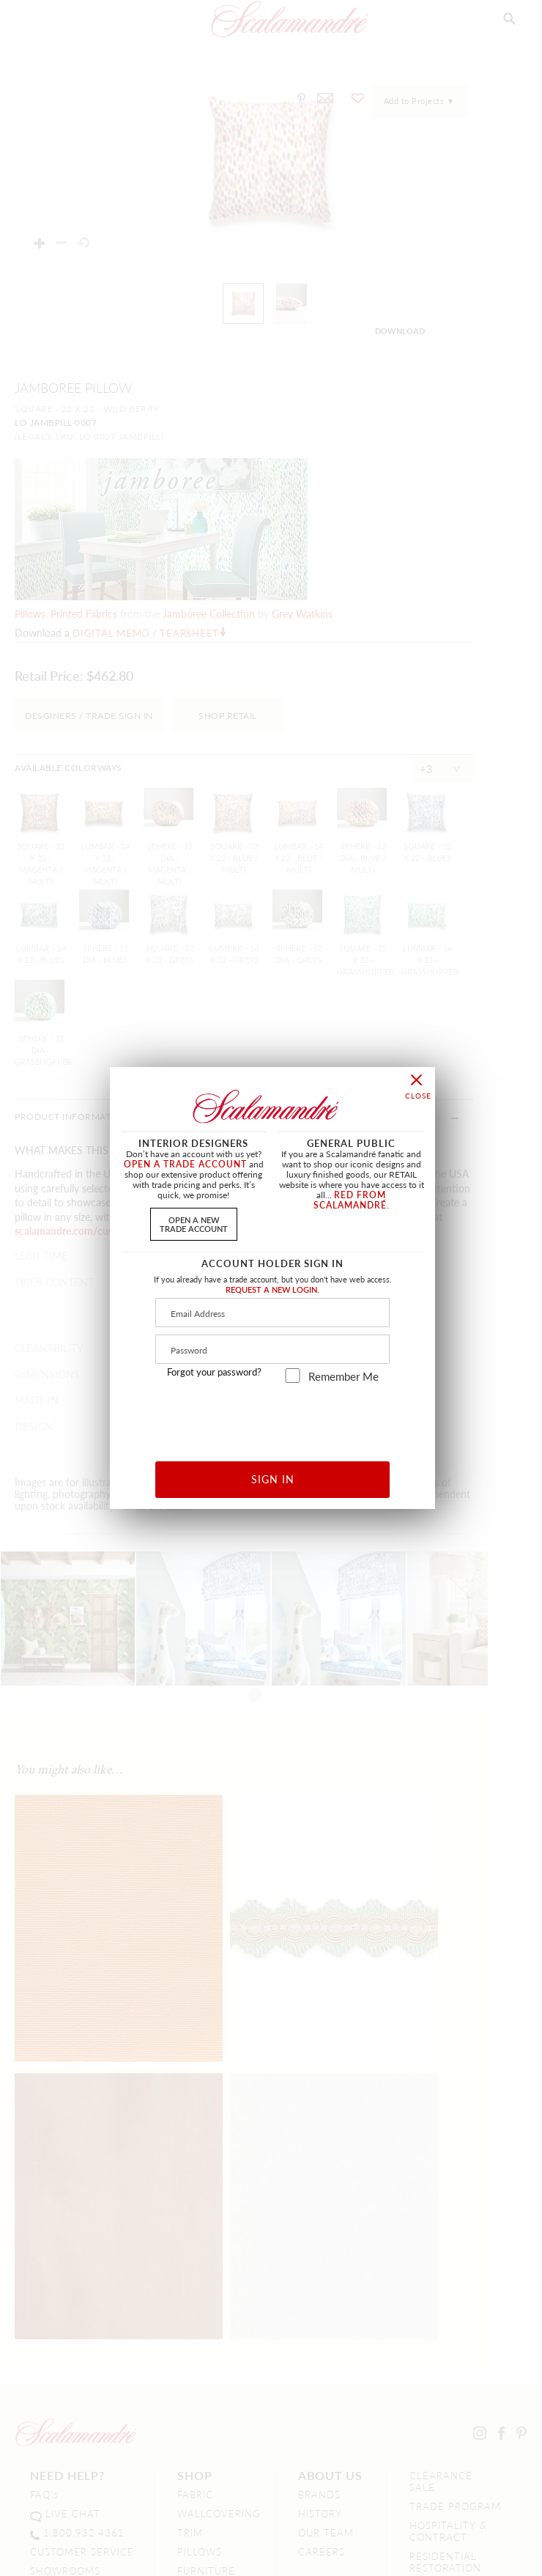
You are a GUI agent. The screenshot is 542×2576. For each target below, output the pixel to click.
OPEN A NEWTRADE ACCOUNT (194, 1223)
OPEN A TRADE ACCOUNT (185, 1164)
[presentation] (273, 1417)
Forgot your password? (214, 1372)
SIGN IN (272, 1479)
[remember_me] (292, 1375)
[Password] (272, 1349)
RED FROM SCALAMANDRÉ (350, 1200)
